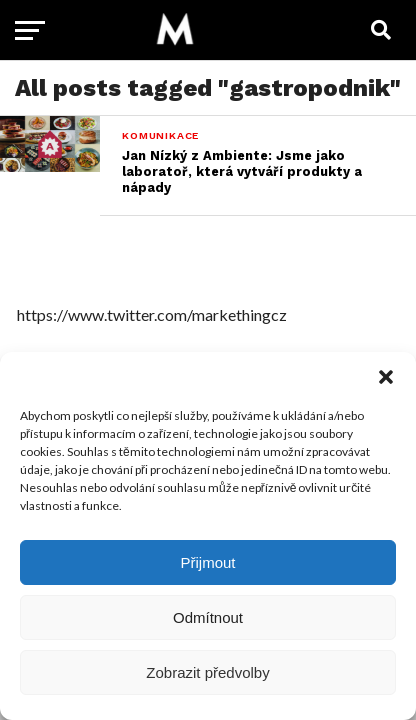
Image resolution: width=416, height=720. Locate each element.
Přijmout (207, 562)
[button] (386, 377)
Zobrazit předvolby (207, 672)
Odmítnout (208, 617)
